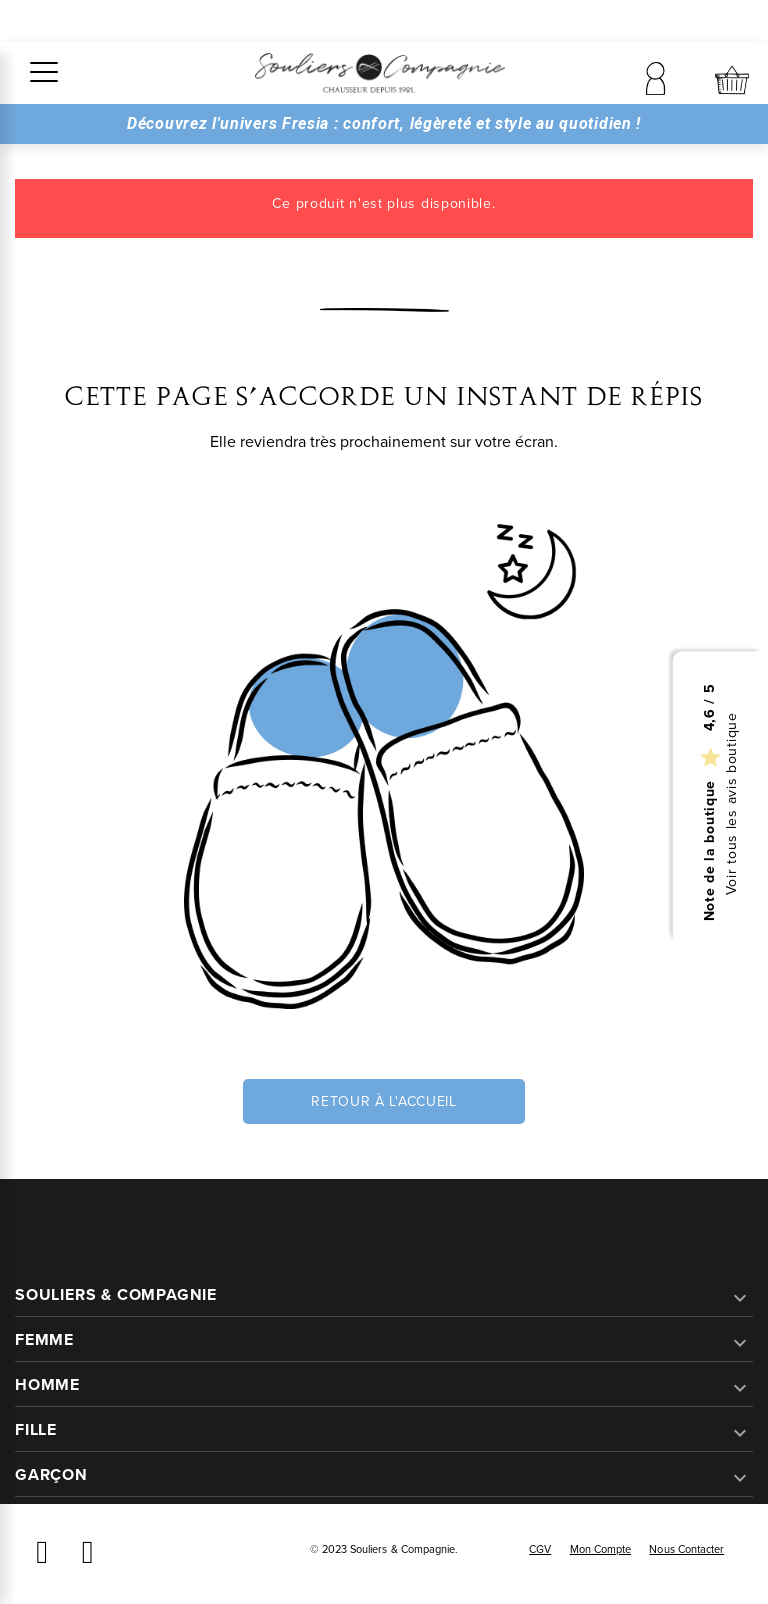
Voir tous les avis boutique (732, 803)
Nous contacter (686, 1549)
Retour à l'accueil (384, 1101)
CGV (540, 1549)
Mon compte (601, 1549)
